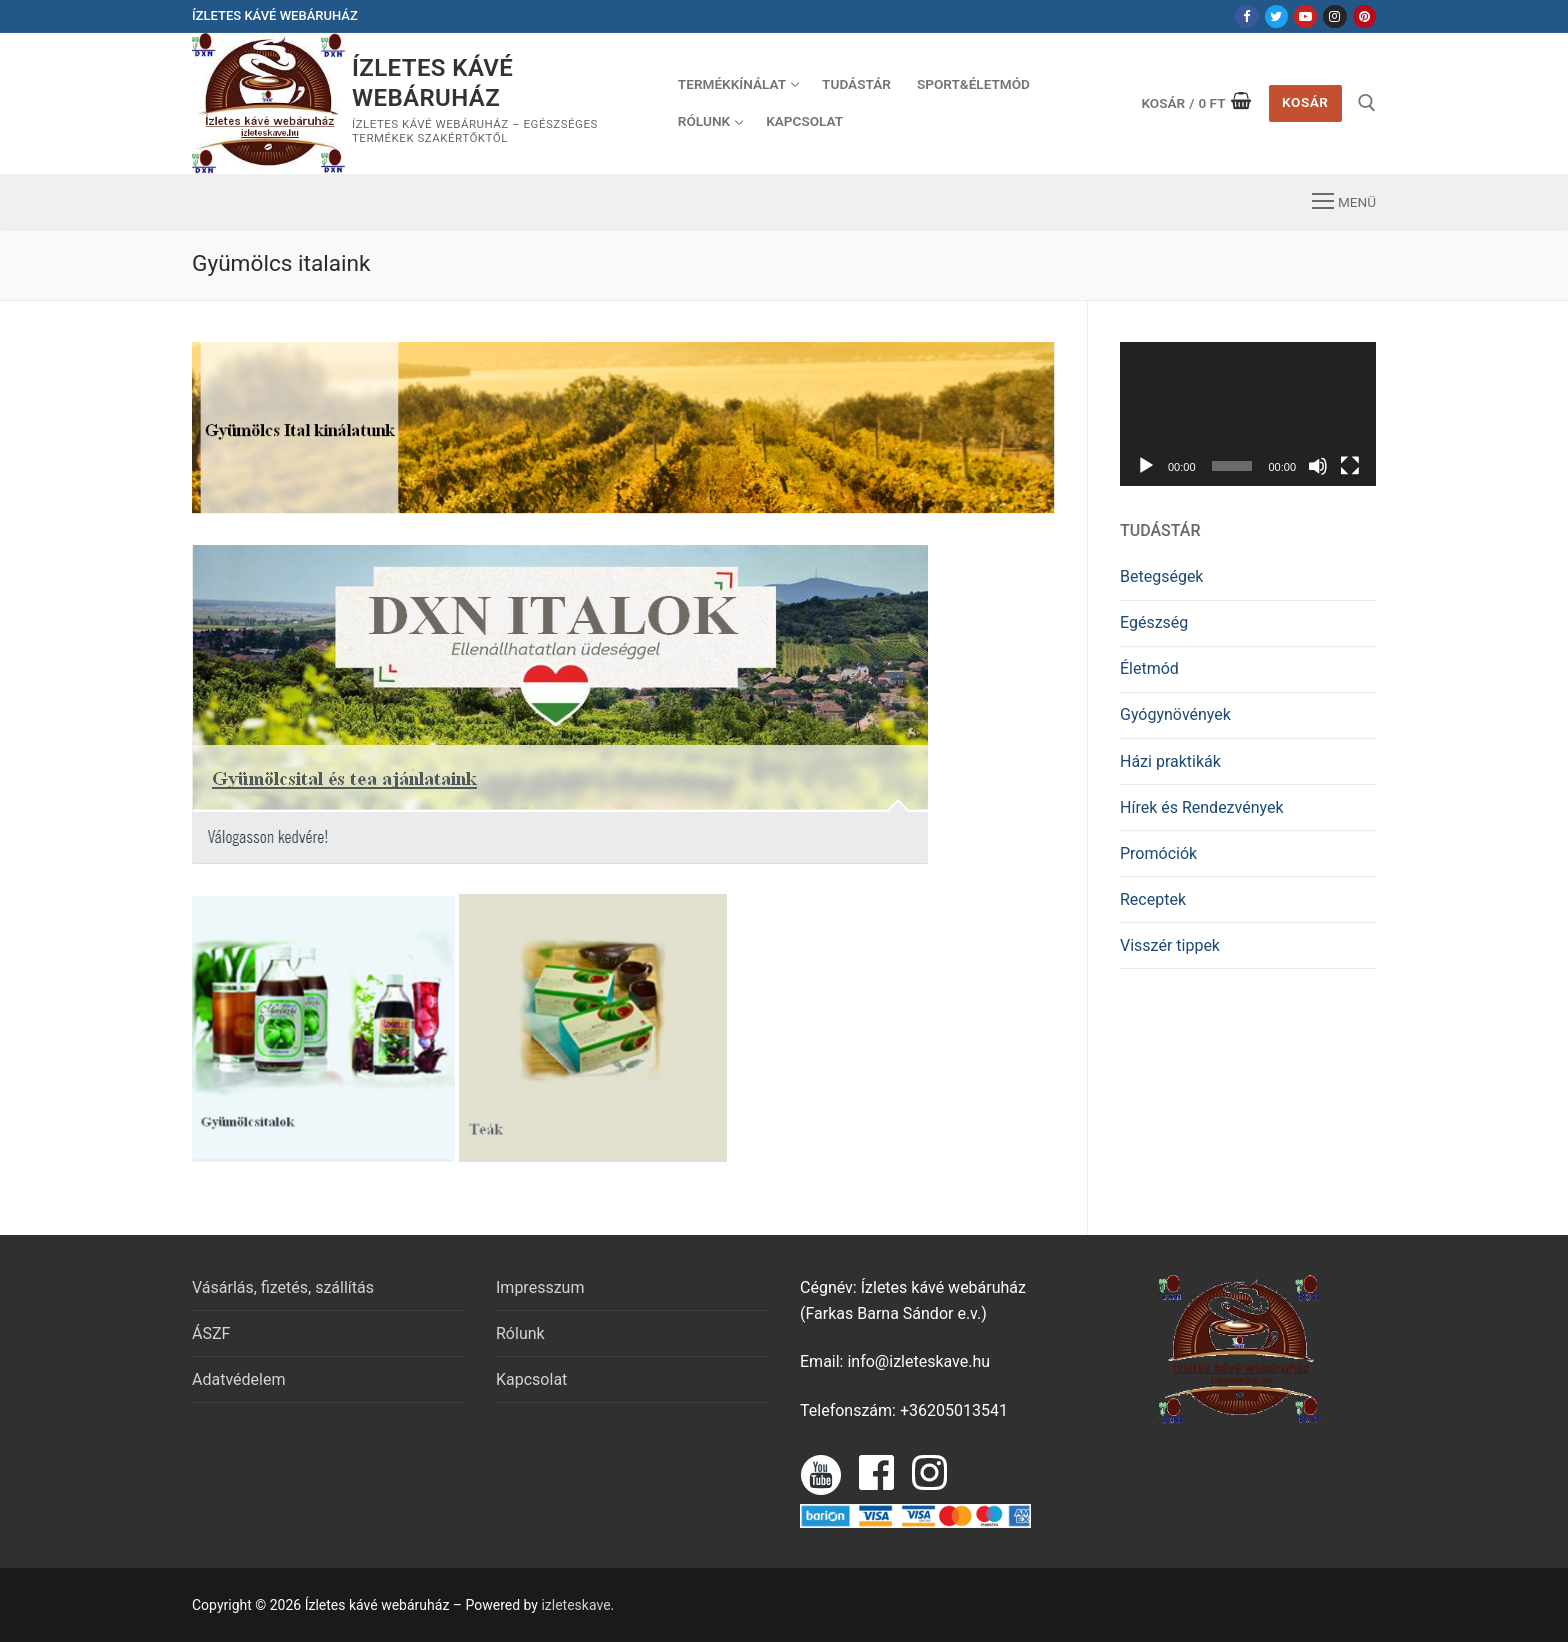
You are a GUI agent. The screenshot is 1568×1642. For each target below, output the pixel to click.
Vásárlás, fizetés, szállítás (283, 1287)
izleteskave (575, 1605)
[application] (1248, 414)
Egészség (1154, 622)
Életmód (1149, 668)
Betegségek (1161, 576)
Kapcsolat (531, 1379)
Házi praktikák (1170, 761)
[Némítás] (1318, 466)
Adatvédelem (238, 1379)
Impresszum (540, 1287)
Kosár (1305, 102)
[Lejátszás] (1146, 466)
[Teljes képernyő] (1350, 466)
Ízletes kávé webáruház (432, 82)
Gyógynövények (1175, 714)
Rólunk (520, 1333)
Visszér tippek (1170, 945)
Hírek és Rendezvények (1202, 807)
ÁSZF (211, 1333)
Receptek (1153, 899)
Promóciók (1158, 853)
